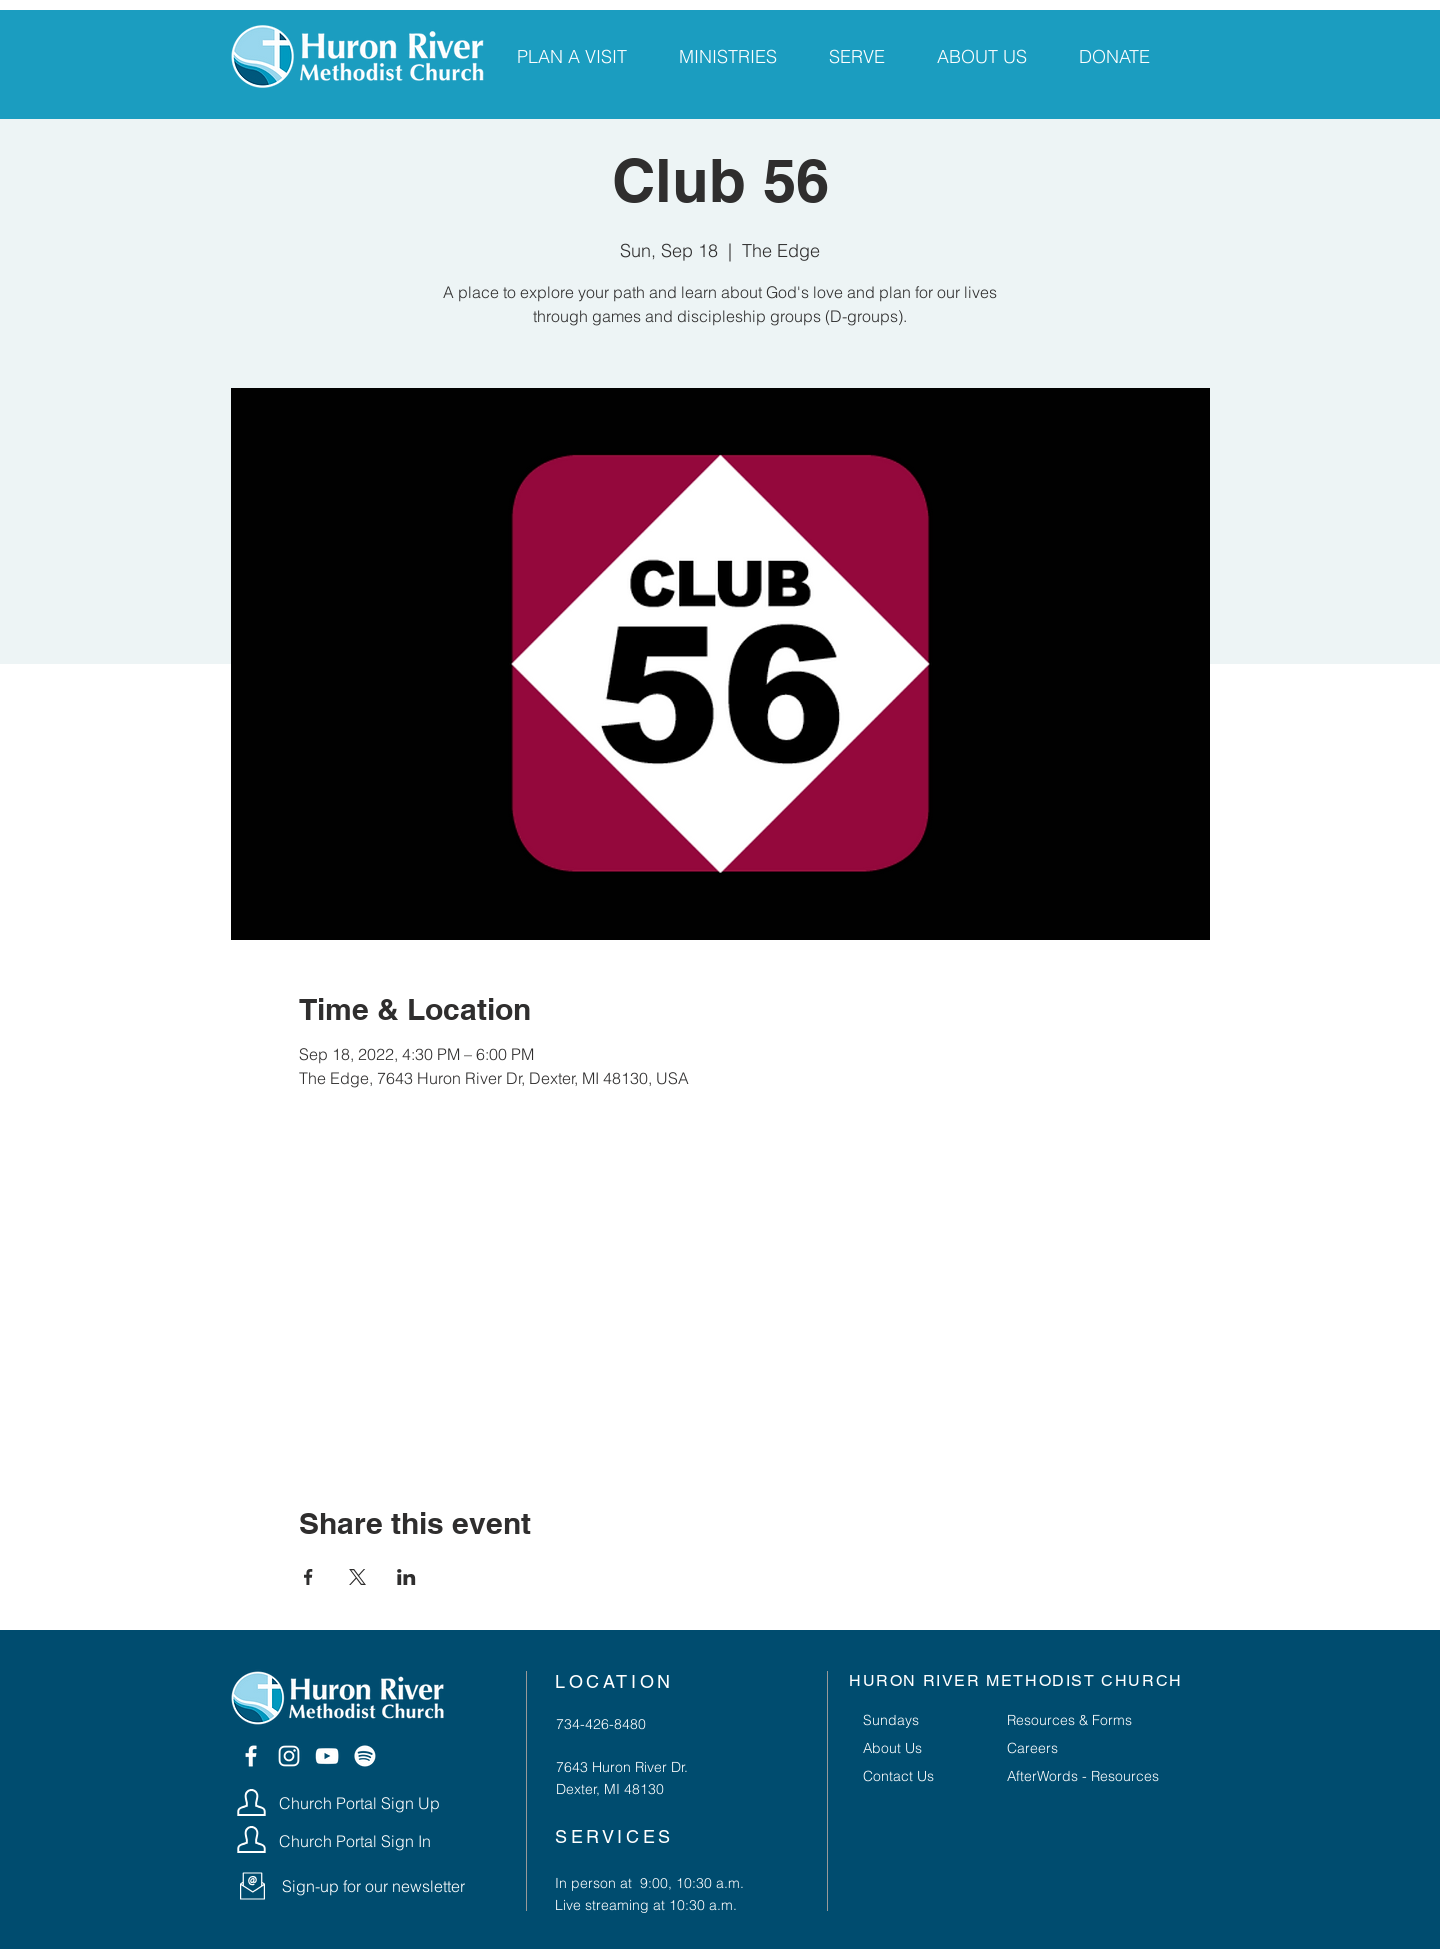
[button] (252, 1886)
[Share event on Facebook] (308, 1577)
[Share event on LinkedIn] (406, 1577)
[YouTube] (327, 1756)
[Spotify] (365, 1756)
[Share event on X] (357, 1577)
